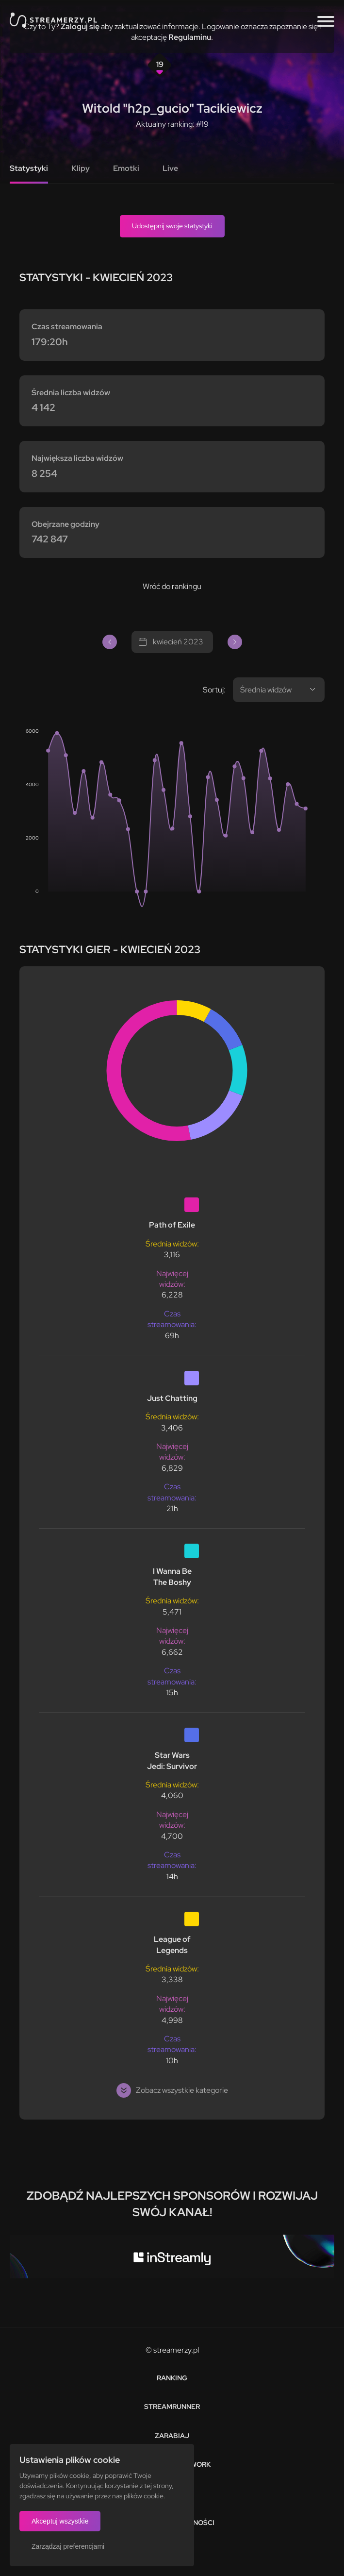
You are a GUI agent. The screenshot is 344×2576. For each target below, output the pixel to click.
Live (170, 168)
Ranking (172, 2378)
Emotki (126, 168)
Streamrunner (172, 2406)
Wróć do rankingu (172, 586)
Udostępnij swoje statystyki (172, 225)
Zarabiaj (172, 2435)
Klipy (80, 168)
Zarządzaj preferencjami (68, 2546)
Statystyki (29, 168)
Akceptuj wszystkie (60, 2521)
